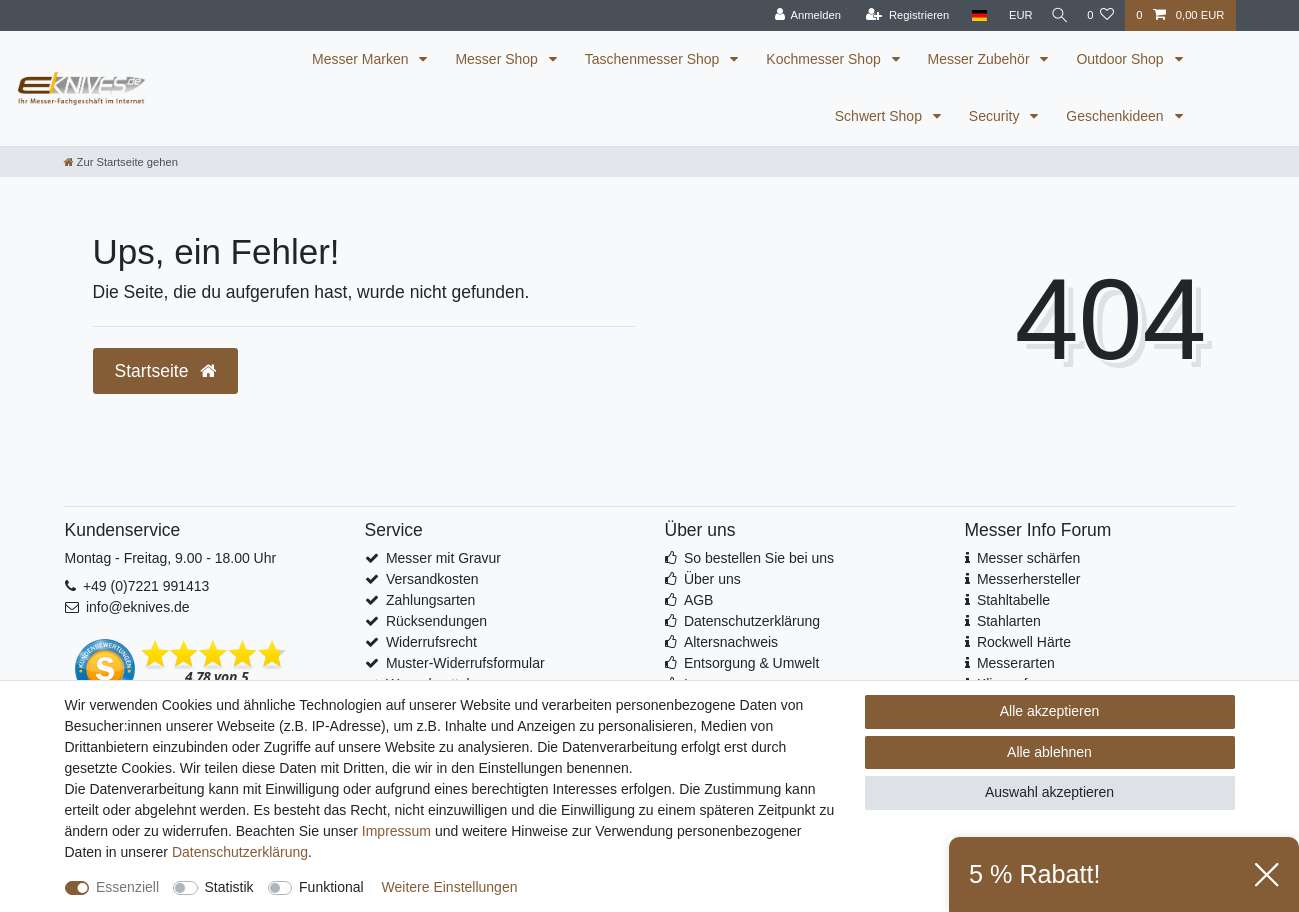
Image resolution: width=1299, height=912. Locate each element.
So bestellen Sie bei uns (759, 558)
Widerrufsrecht (431, 642)
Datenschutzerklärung (752, 621)
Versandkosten (432, 579)
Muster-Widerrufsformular (465, 663)
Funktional (331, 887)
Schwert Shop (880, 116)
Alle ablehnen (1049, 752)
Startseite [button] (166, 371)
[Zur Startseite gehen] (121, 162)
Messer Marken (362, 59)
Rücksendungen (436, 621)
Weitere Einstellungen (450, 887)
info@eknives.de (138, 607)
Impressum (396, 831)
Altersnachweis (731, 642)
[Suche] (1056, 15)
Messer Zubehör (981, 59)
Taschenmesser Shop (654, 59)
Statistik (229, 887)
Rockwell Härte (1024, 642)
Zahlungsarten (431, 600)
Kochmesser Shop (825, 59)
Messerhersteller (1028, 579)
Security (996, 116)
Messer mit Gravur (443, 558)
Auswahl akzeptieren (1049, 792)
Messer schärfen (1028, 558)
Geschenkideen (1116, 116)
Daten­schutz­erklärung (240, 852)
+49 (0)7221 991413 (146, 586)
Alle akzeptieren (1050, 711)
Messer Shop (498, 59)
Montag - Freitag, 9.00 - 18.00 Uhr (171, 558)
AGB (699, 600)
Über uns (712, 579)
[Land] (971, 15)
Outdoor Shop (1121, 59)
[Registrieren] (899, 15)
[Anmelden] (799, 15)
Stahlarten (1009, 621)
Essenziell (127, 887)
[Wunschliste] (1100, 15)
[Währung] (1013, 15)
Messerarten (1016, 663)
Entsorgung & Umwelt (751, 663)
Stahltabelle (1013, 600)
